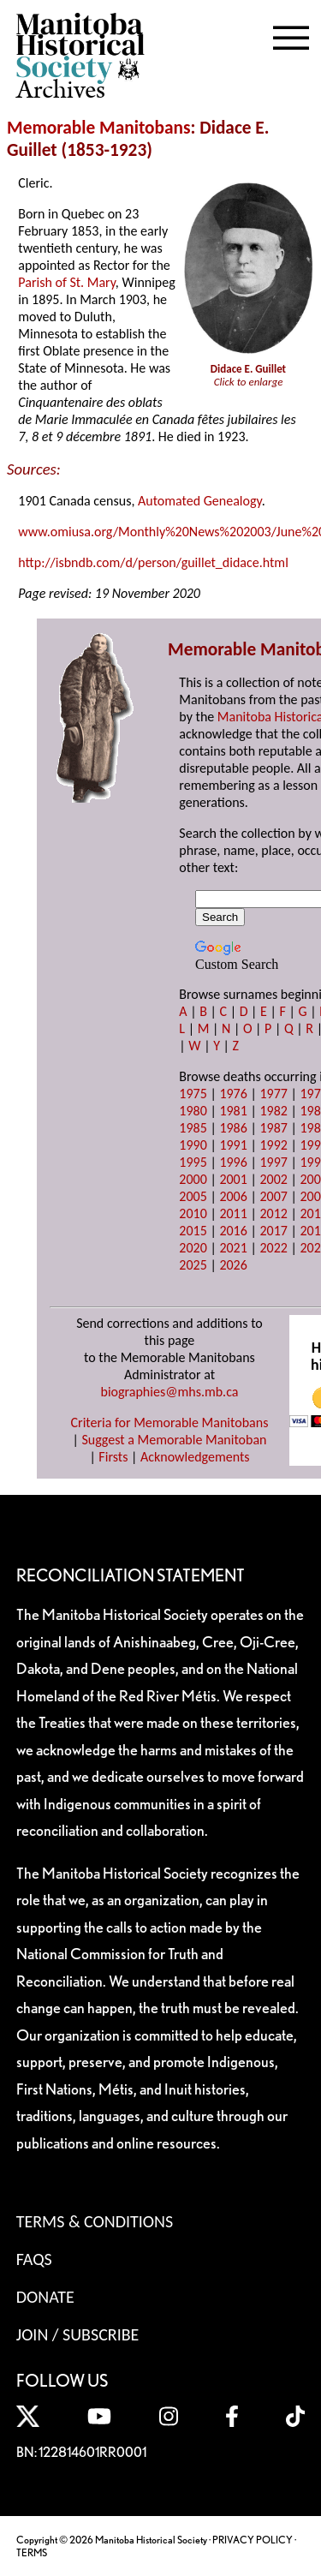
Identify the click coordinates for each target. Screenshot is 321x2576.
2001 (233, 1179)
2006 (233, 1196)
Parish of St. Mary (67, 282)
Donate (45, 2296)
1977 (273, 1093)
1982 (273, 1111)
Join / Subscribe (78, 2334)
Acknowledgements (195, 1457)
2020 (192, 1248)
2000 (192, 1179)
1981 (233, 1111)
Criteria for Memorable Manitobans (170, 1422)
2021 (233, 1248)
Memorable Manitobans (99, 128)
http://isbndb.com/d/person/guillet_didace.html (153, 562)
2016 (233, 1230)
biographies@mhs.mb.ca (169, 1392)
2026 (233, 1265)
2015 (192, 1230)
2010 (192, 1213)
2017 (273, 1230)
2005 (192, 1196)
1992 (273, 1145)
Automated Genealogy (200, 501)
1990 (192, 1145)
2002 (273, 1179)
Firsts (113, 1457)
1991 (233, 1145)
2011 (233, 1213)
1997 (273, 1162)
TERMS (31, 2552)
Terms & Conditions (94, 2221)
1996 (233, 1162)
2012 (273, 1213)
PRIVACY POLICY (252, 2539)
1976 (233, 1093)
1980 (192, 1111)
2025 (192, 1265)
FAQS (34, 2259)
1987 (273, 1128)
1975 (192, 1093)
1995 (192, 1162)
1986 (233, 1128)
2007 (273, 1196)
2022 (273, 1248)
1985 (192, 1128)
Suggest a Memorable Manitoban (173, 1439)
